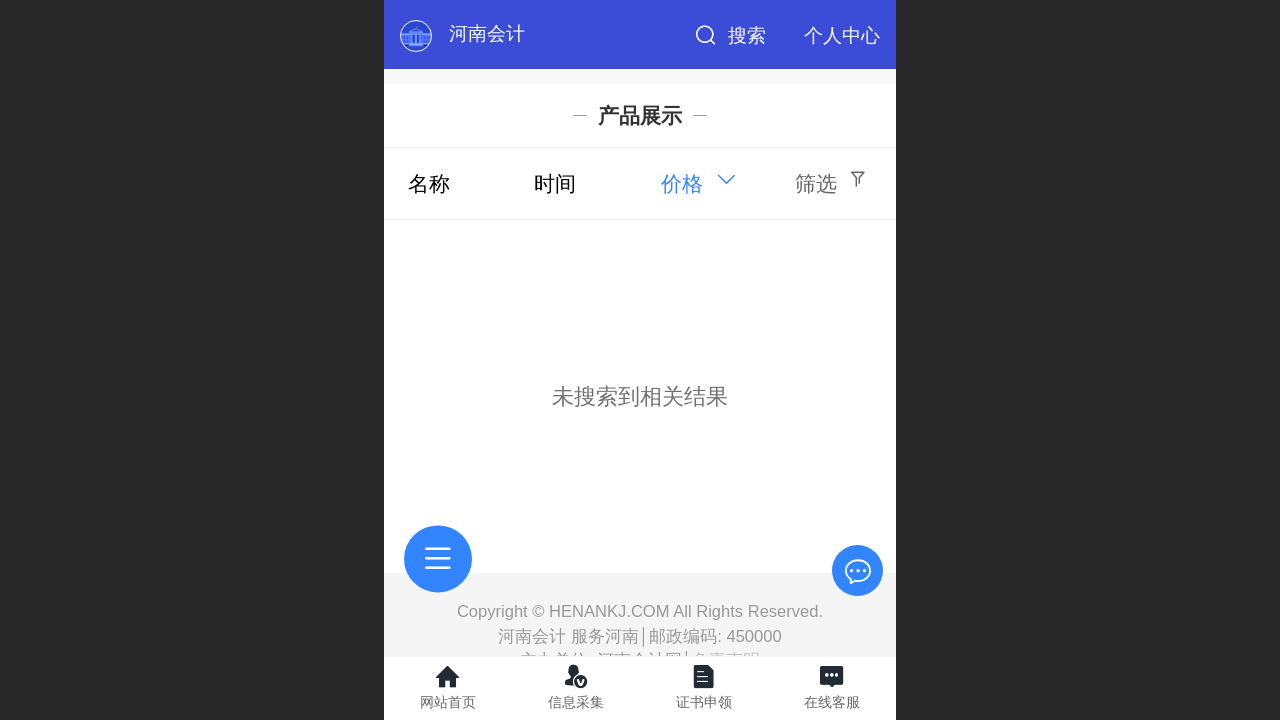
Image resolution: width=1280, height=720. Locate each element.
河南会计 (487, 33)
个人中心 (842, 35)
